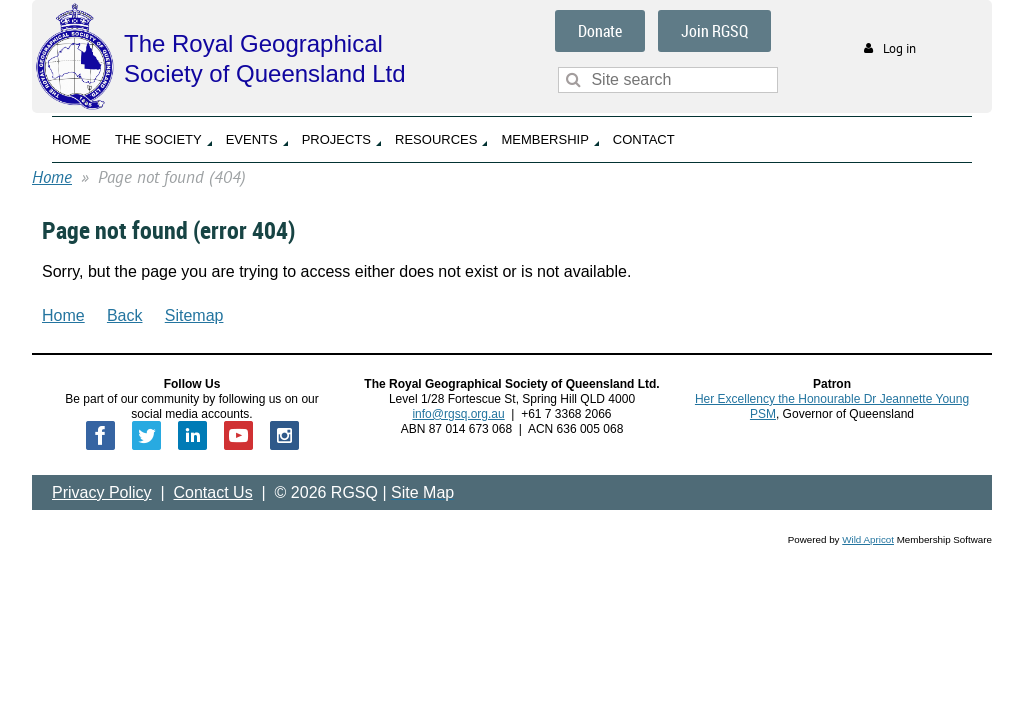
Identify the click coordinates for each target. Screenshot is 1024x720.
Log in (899, 48)
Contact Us (213, 492)
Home (52, 177)
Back (125, 315)
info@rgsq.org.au (458, 414)
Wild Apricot (868, 539)
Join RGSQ (714, 31)
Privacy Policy (102, 492)
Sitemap (194, 315)
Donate (600, 31)
